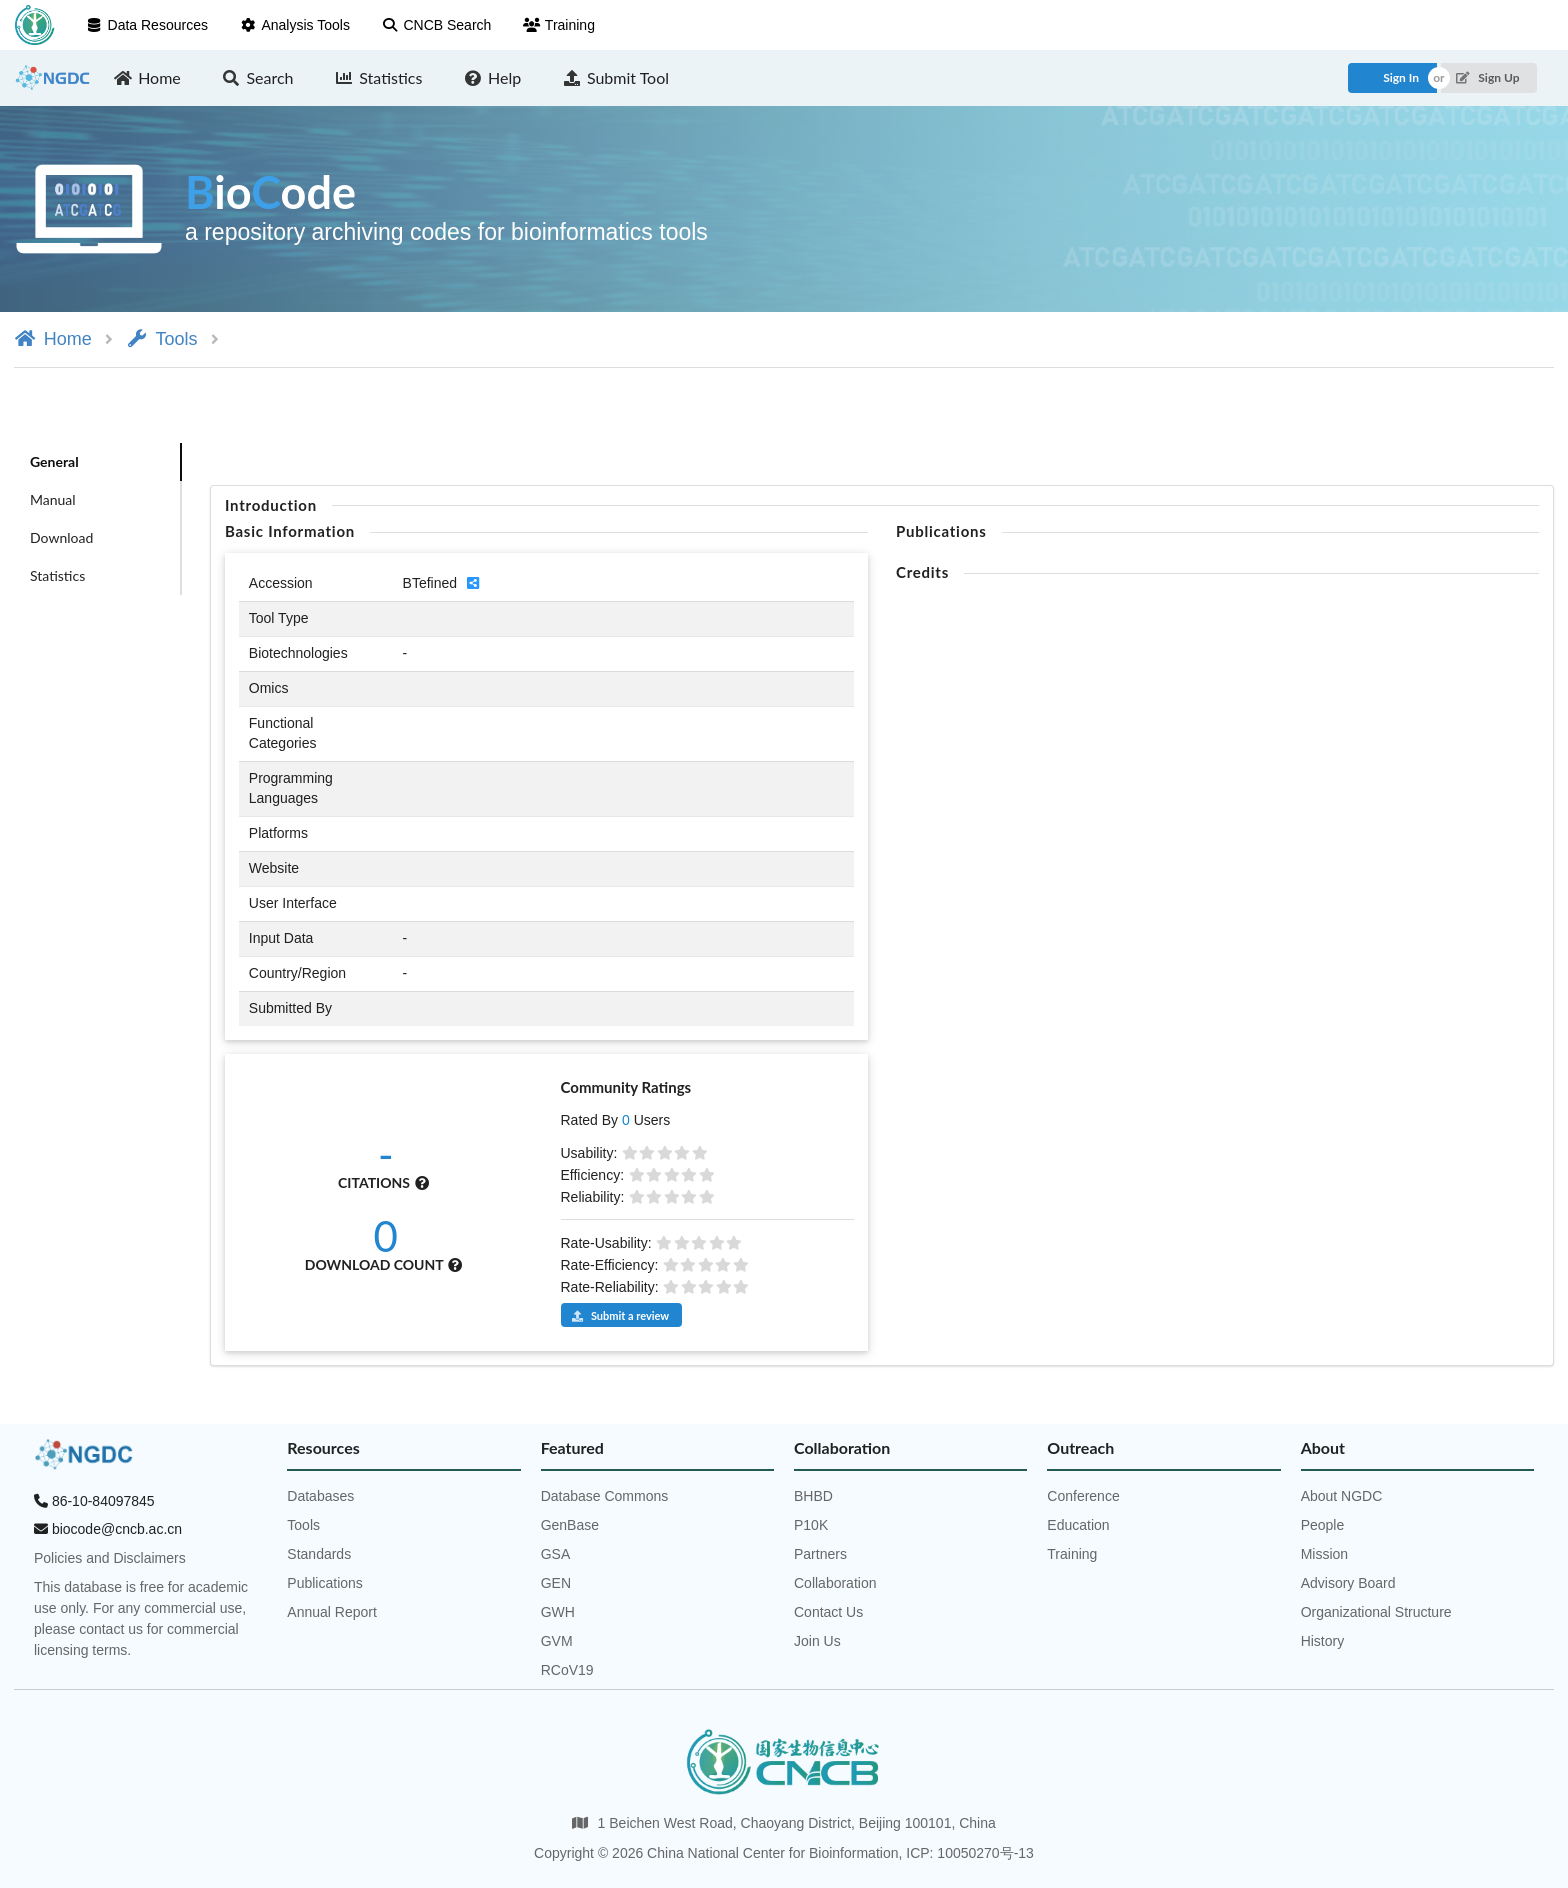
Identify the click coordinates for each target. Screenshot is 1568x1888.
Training (559, 25)
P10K (811, 1525)
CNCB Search (436, 25)
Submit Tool (615, 77)
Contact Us (828, 1612)
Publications (325, 1583)
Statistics (379, 77)
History (1323, 1641)
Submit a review (620, 1315)
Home (147, 77)
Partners (820, 1554)
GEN (556, 1583)
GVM (557, 1641)
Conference (1083, 1496)
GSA (556, 1554)
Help (492, 77)
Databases (320, 1496)
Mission (1324, 1554)
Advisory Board (1348, 1583)
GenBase (570, 1525)
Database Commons (605, 1496)
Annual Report (332, 1612)
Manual (53, 499)
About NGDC (1342, 1496)
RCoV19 (567, 1670)
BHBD (813, 1496)
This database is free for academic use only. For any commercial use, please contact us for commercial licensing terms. (141, 1618)
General (54, 461)
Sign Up (1487, 77)
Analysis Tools (295, 25)
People (1323, 1525)
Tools (161, 339)
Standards (319, 1554)
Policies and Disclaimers (110, 1558)
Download (61, 537)
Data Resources (147, 25)
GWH (558, 1612)
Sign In (1401, 77)
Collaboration (835, 1583)
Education (1078, 1525)
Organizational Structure (1376, 1612)
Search (258, 77)
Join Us (817, 1641)
